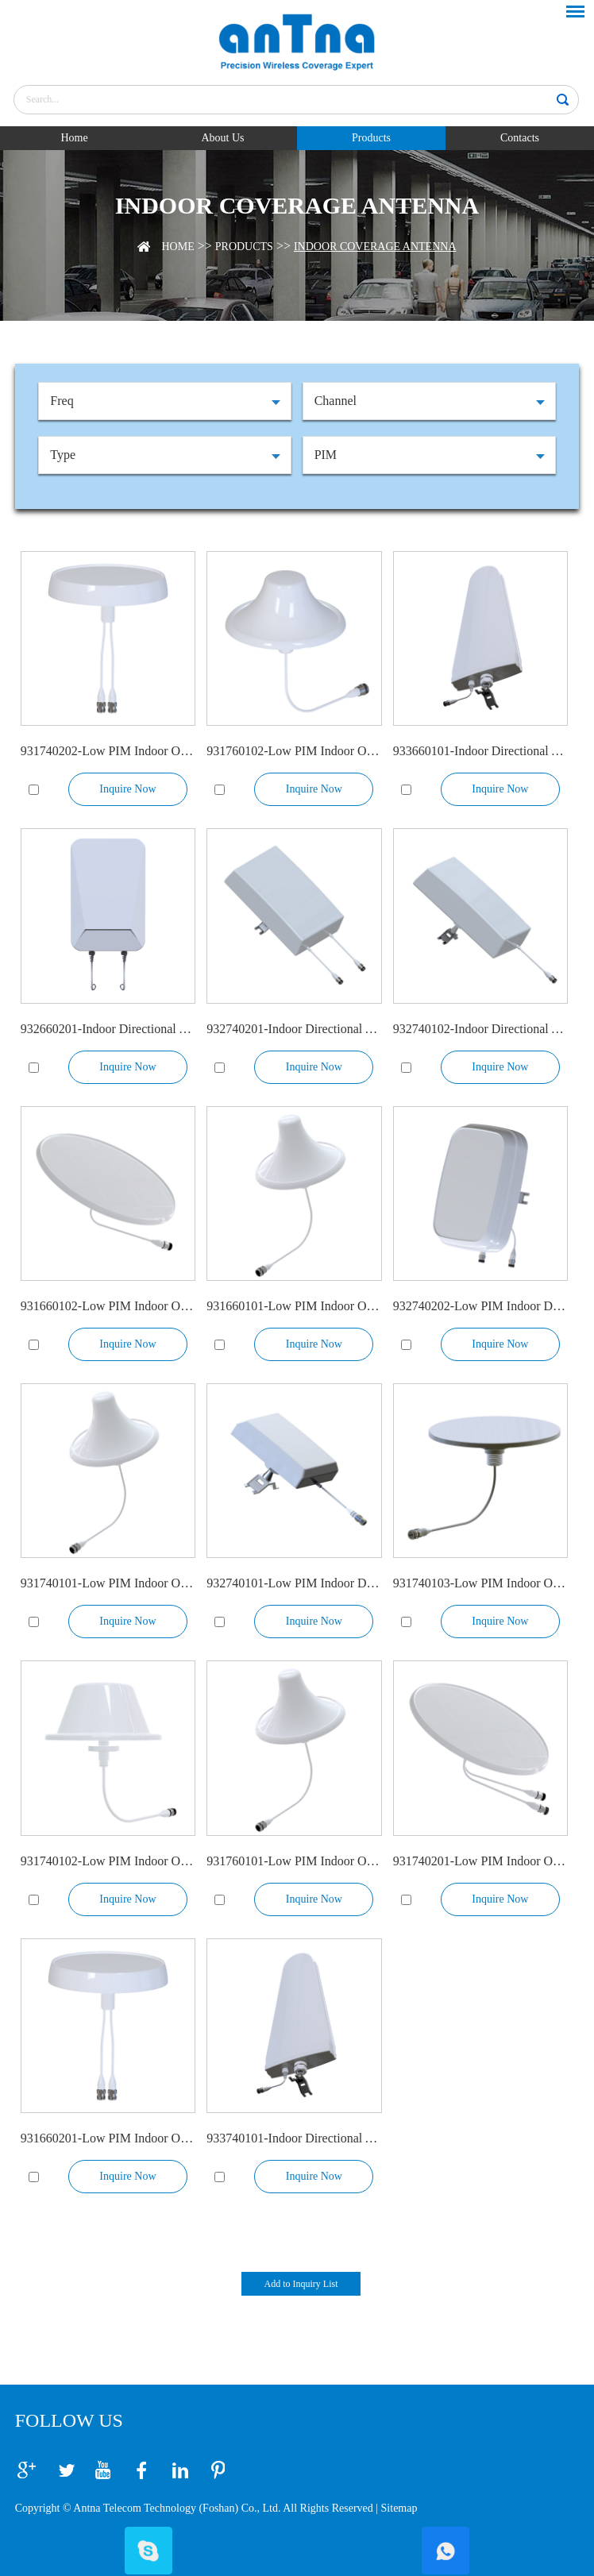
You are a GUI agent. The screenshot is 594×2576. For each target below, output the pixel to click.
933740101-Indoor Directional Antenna (293, 2138)
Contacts (519, 138)
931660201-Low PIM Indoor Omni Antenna (108, 2138)
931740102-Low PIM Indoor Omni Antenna (108, 1861)
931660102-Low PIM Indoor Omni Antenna (108, 1306)
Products (371, 138)
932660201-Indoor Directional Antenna (108, 1028)
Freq (61, 400)
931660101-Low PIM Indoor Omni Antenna (293, 1306)
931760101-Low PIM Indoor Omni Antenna (293, 1861)
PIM (325, 454)
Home (73, 138)
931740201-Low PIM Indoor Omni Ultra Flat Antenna (480, 1861)
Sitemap (399, 2508)
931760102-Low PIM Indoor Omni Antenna (293, 751)
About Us (222, 138)
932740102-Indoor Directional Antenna (480, 1028)
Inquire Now (127, 789)
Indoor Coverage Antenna (375, 247)
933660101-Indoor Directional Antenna (480, 751)
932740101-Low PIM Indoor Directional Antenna (293, 1583)
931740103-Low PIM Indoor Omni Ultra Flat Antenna (480, 1583)
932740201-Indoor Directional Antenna (293, 1028)
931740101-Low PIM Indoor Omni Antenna (108, 1583)
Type (62, 454)
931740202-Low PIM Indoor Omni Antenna (108, 751)
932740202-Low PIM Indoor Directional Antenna (480, 1306)
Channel (335, 400)
